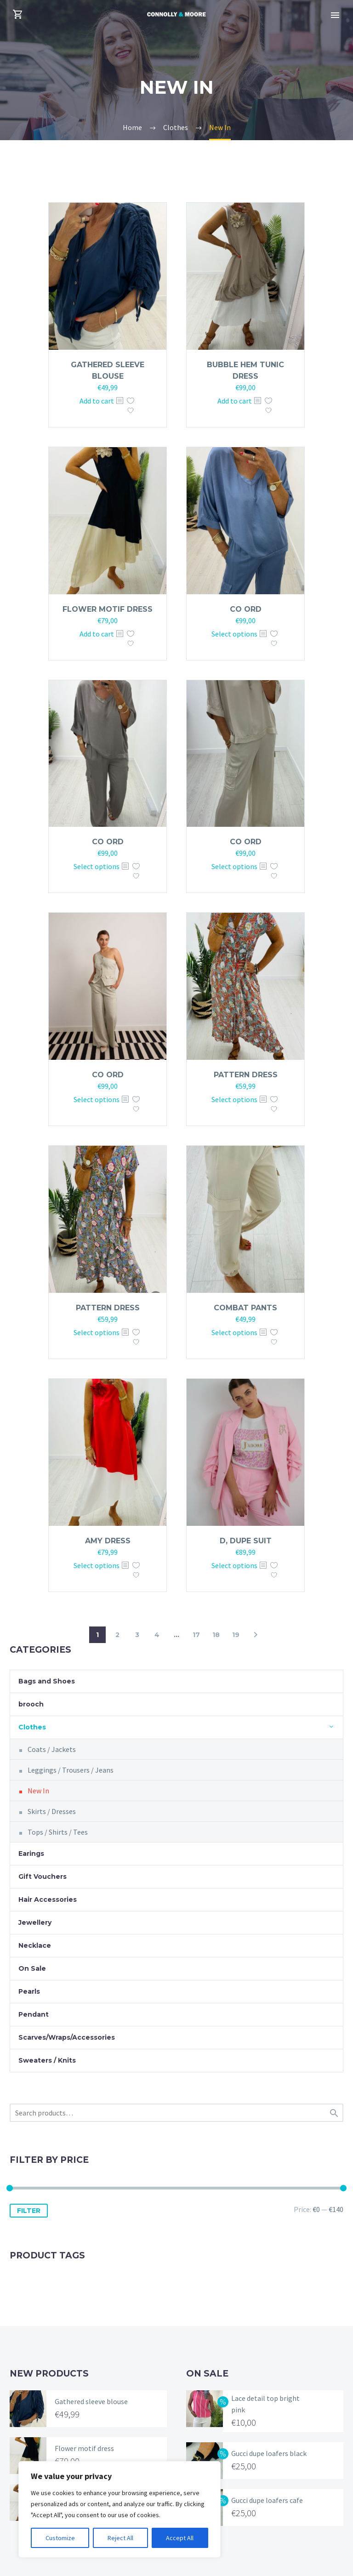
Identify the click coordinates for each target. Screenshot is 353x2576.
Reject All (120, 2538)
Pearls (29, 1991)
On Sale (32, 1968)
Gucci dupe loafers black (269, 2453)
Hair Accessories (47, 1899)
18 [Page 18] (216, 1635)
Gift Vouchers (42, 1876)
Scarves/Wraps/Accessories (66, 2037)
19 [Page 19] (235, 1635)
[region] (119, 2509)
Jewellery (34, 1922)
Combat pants (245, 1307)
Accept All (180, 2538)
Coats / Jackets (52, 1749)
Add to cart (97, 400)
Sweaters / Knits (47, 2060)
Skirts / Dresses (52, 1811)
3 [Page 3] (137, 1635)
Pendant (33, 2014)
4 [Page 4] (156, 1635)
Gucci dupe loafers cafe (267, 2500)
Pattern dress (246, 1074)
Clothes (32, 1727)
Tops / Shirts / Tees (58, 1832)
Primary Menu (335, 15)
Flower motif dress (108, 609)
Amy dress (108, 1540)
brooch (31, 1704)
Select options (234, 633)
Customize (60, 2538)
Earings (31, 1853)
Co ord (246, 609)
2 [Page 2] (117, 1635)
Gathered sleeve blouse (91, 2401)
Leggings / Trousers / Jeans (71, 1769)
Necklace (34, 1945)
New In (38, 1790)
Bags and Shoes (46, 1681)
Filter (28, 2210)
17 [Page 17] (196, 1635)
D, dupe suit (246, 1540)
